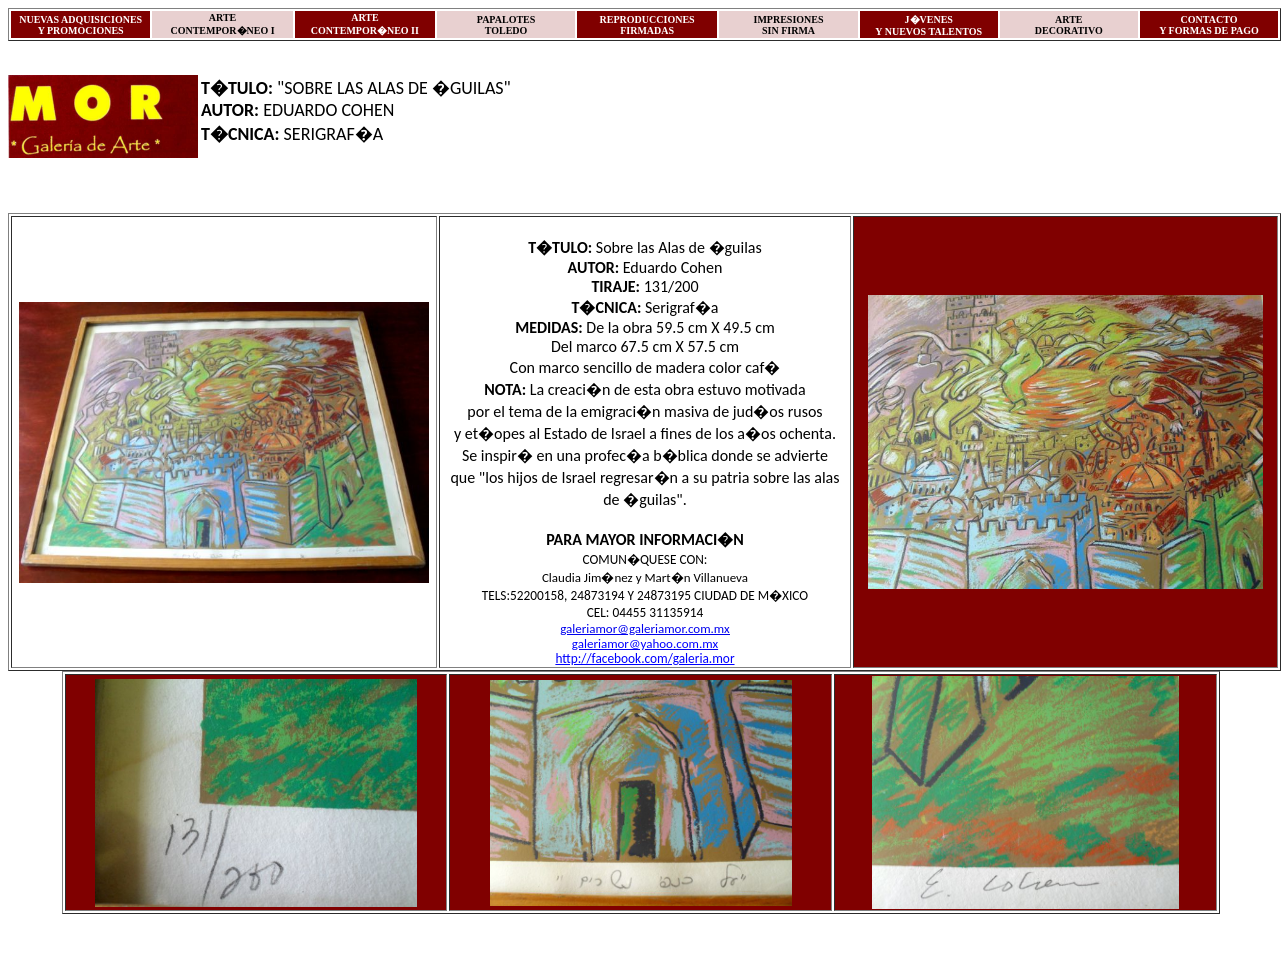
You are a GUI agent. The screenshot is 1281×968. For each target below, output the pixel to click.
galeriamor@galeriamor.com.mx (645, 628)
